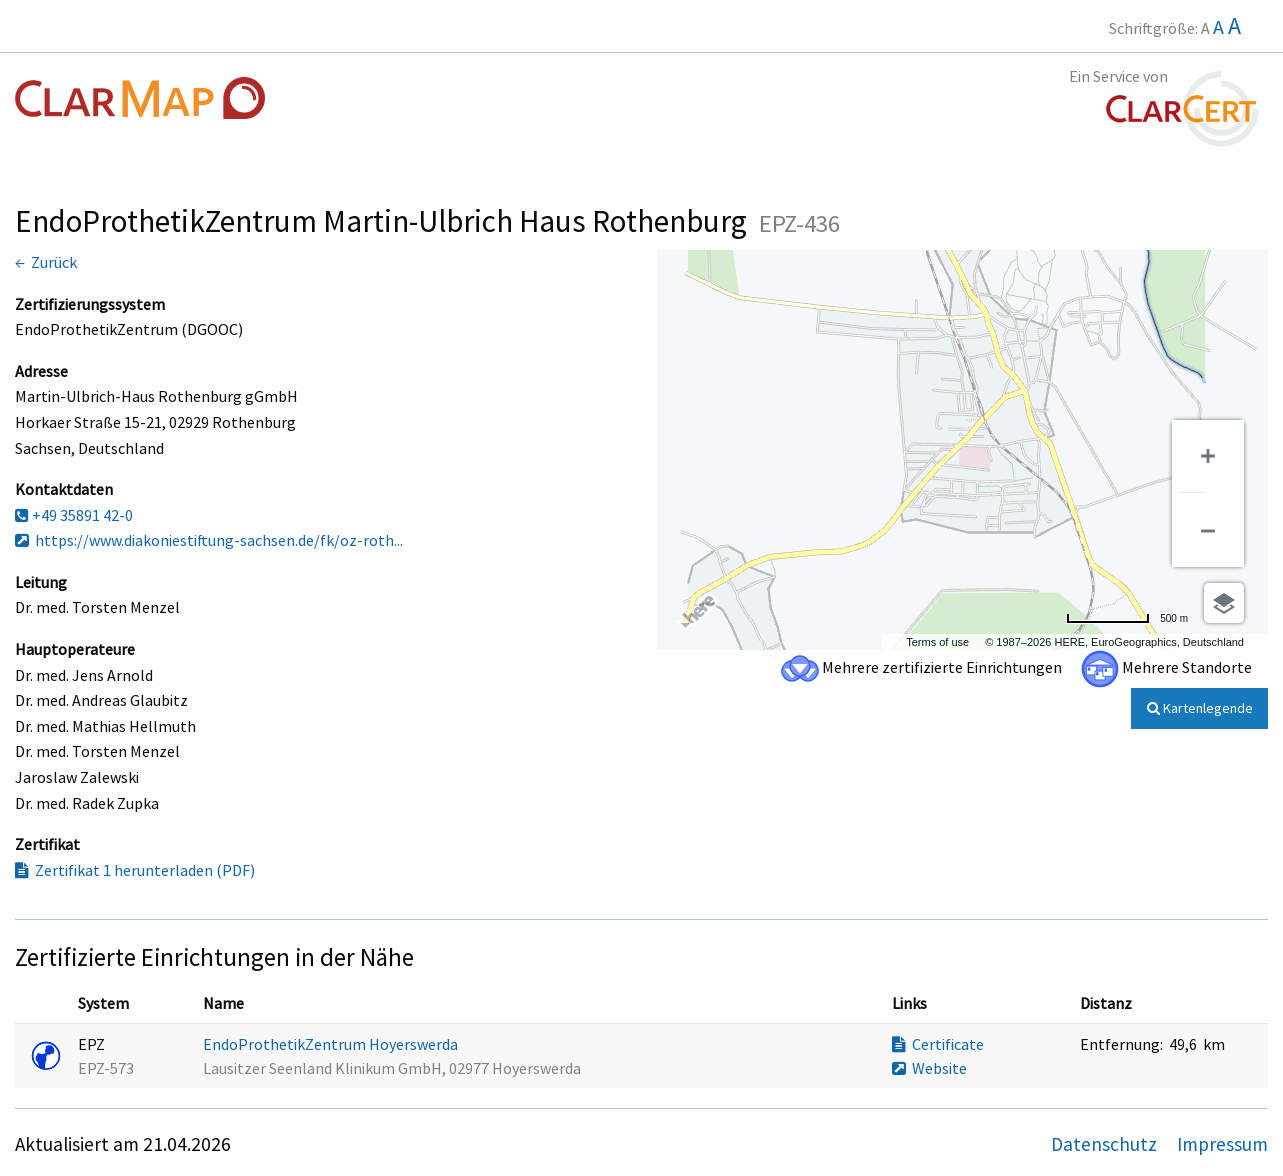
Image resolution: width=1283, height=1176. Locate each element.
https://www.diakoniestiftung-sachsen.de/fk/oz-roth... (209, 540)
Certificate (938, 1044)
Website (929, 1068)
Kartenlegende (1200, 708)
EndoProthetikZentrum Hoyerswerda (332, 1044)
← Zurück (46, 262)
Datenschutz (1106, 1144)
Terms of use (937, 642)
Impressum (1222, 1144)
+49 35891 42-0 (74, 515)
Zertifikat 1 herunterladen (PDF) (135, 870)
